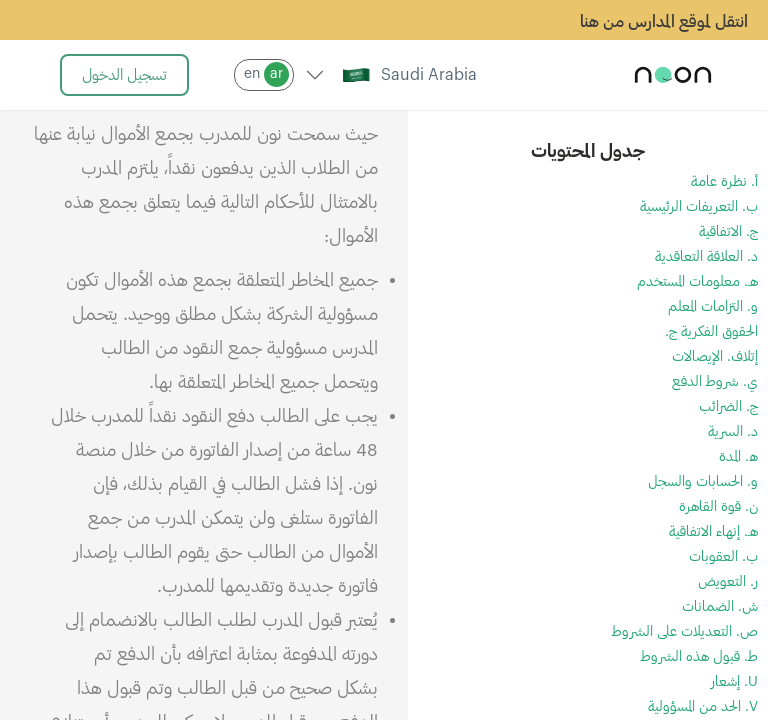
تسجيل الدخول (124, 75)
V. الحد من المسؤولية (703, 707)
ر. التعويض (728, 582)
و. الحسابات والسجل (703, 482)
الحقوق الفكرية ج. (711, 332)
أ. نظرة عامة (724, 182)
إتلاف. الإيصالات (715, 357)
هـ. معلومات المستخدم (697, 282)
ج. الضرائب (728, 407)
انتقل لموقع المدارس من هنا (664, 22)
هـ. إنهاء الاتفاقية (713, 532)
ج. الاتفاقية (728, 232)
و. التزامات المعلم (713, 307)
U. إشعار (734, 682)
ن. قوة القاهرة (718, 507)
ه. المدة (738, 457)
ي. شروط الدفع (715, 382)
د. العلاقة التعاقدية (706, 257)
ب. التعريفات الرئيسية (699, 207)
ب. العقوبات (723, 557)
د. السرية (733, 432)
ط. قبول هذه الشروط (699, 657)
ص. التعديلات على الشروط (685, 632)
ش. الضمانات (720, 607)
